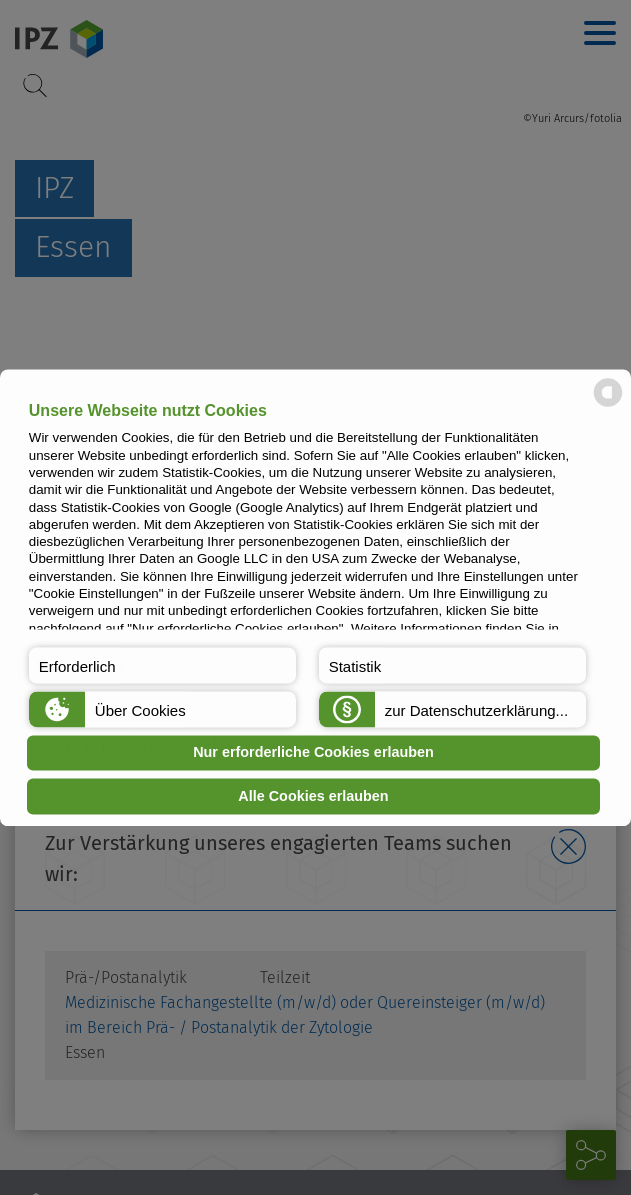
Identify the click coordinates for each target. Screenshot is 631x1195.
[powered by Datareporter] (608, 404)
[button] (163, 665)
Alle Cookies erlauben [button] (313, 796)
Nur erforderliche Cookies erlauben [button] (313, 753)
